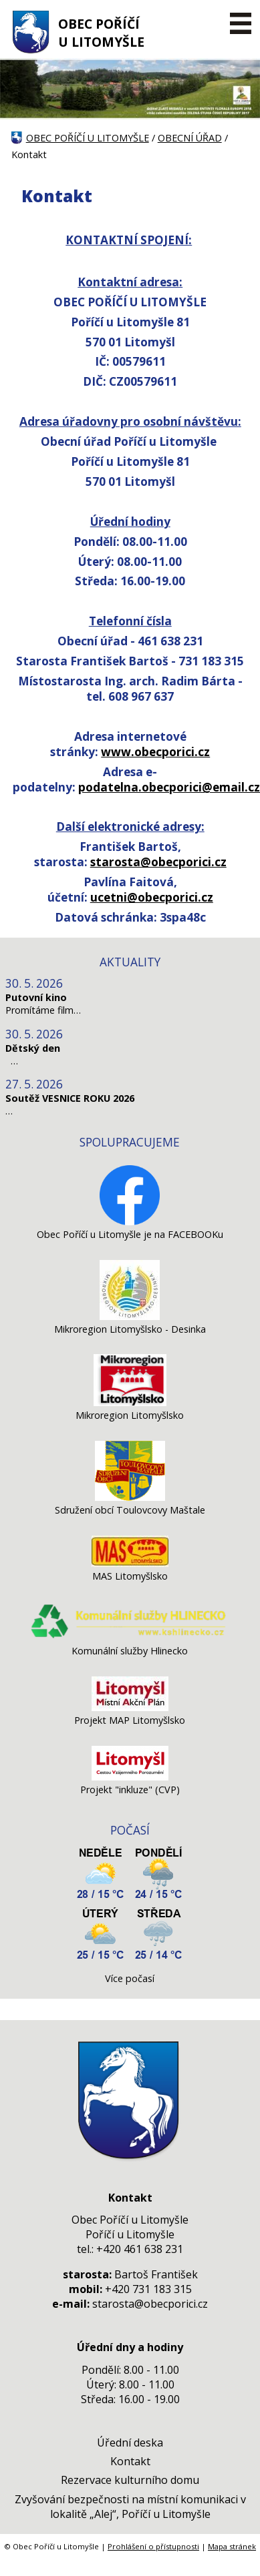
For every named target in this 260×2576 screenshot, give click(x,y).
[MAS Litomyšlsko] (130, 1563)
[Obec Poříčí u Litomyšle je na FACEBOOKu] (130, 1221)
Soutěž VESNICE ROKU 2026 (69, 1098)
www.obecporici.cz (155, 751)
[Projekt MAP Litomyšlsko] (130, 1707)
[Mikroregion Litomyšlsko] (130, 1402)
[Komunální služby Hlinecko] (129, 1638)
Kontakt (130, 2461)
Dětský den (32, 1048)
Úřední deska (130, 2442)
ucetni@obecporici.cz (151, 897)
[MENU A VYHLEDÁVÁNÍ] (240, 23)
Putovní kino (36, 997)
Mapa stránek (232, 2546)
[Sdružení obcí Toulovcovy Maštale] (130, 1497)
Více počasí (129, 1978)
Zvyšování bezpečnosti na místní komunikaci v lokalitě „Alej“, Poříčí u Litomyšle (130, 2506)
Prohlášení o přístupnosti (153, 2546)
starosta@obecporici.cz (158, 862)
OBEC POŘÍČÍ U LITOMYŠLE (101, 33)
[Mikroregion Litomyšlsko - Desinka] (130, 1316)
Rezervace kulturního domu (130, 2480)
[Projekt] (130, 1776)
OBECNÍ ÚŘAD (190, 137)
